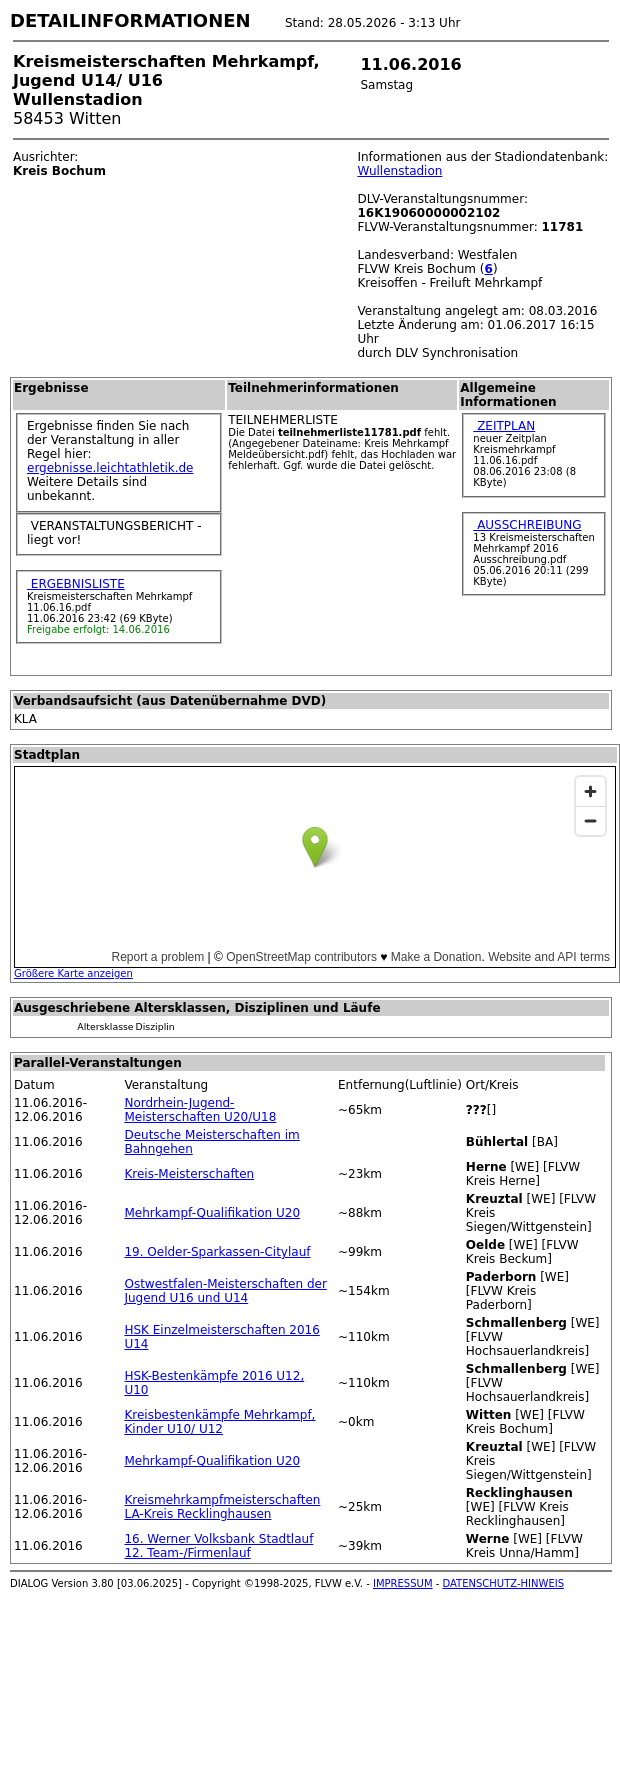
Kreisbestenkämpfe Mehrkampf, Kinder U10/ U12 (219, 1422)
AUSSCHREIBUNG (527, 525)
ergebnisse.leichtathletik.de (110, 468)
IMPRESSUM (403, 1583)
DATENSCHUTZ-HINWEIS (504, 1583)
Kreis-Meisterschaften (189, 1174)
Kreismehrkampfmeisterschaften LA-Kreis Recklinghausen (222, 1507)
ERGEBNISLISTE (76, 584)
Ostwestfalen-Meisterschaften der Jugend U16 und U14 (225, 1291)
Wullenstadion (399, 171)
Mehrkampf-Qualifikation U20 (212, 1213)
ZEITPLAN (504, 426)
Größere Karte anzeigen (73, 973)
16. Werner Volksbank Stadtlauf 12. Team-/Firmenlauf (218, 1546)
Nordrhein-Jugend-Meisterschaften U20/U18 (200, 1110)
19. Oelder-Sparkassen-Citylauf (217, 1252)
